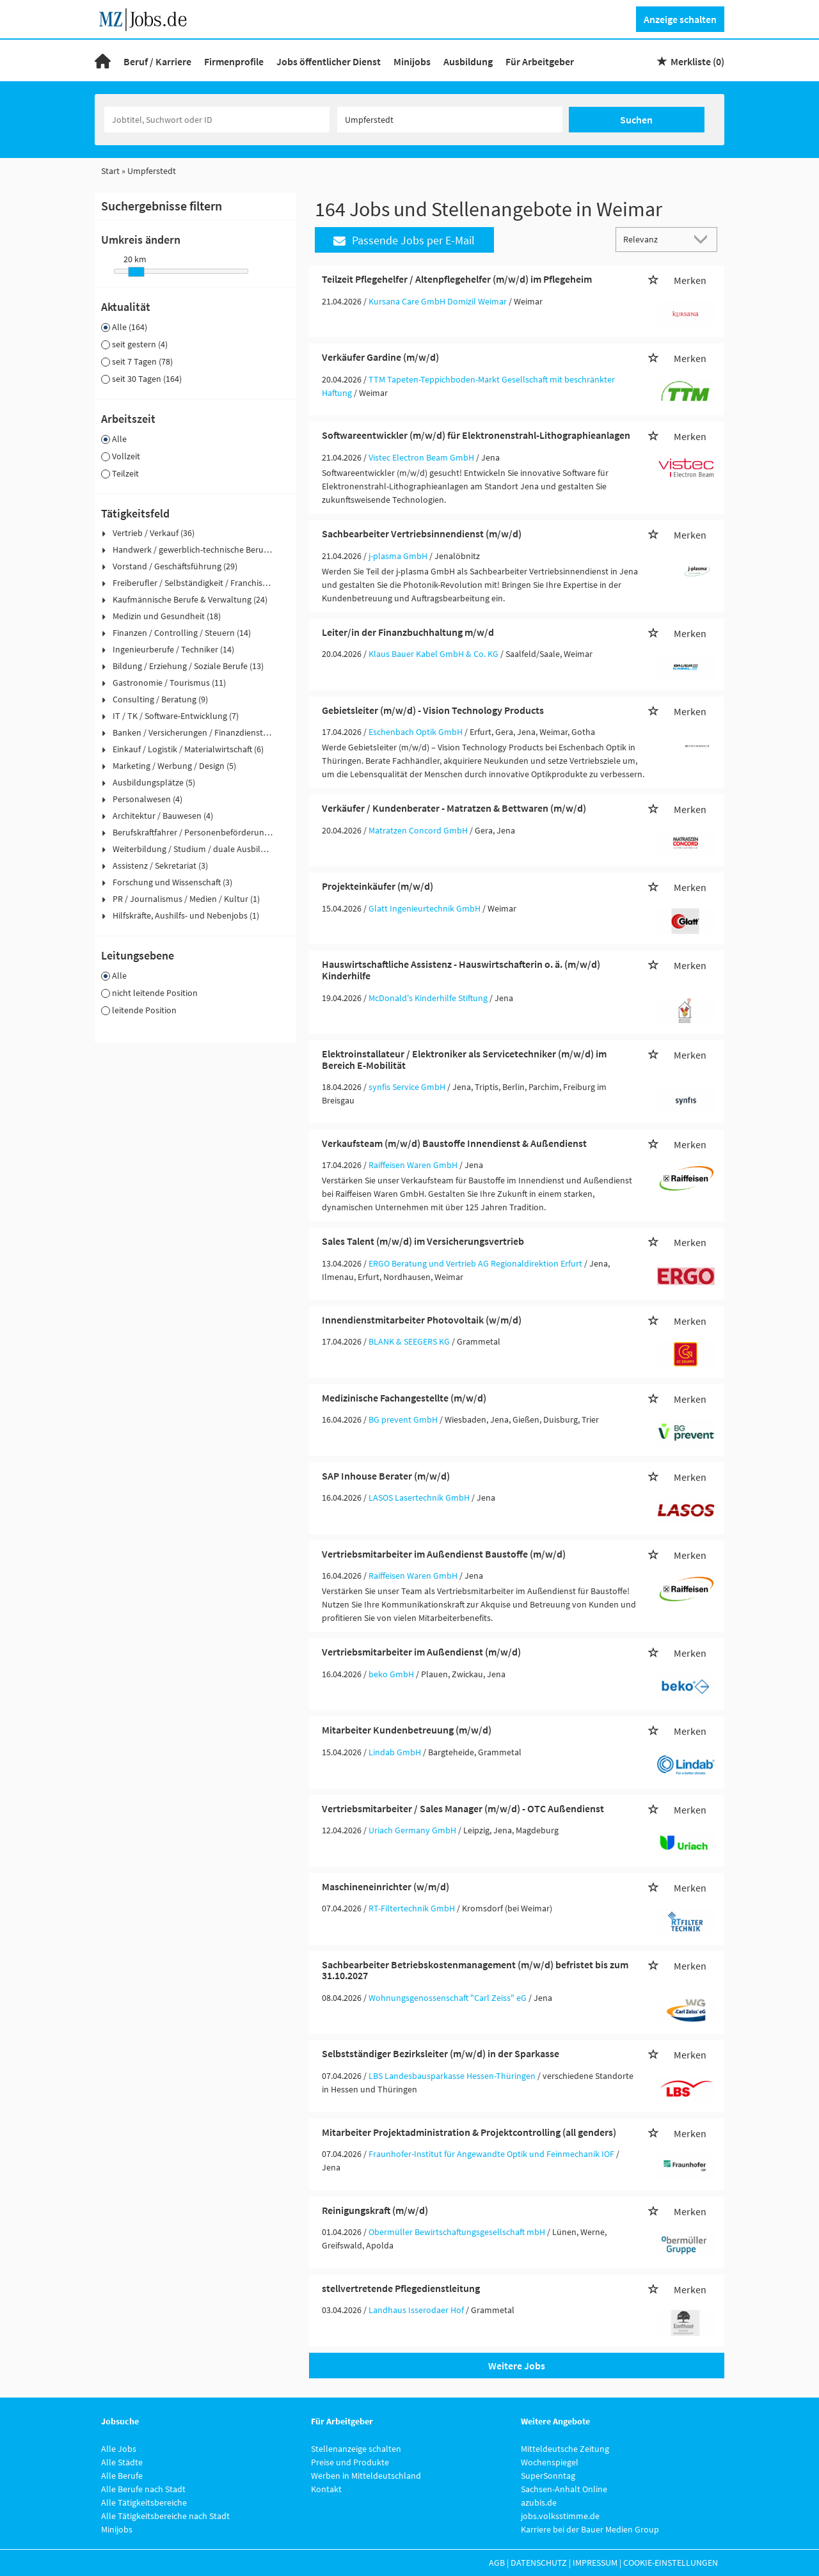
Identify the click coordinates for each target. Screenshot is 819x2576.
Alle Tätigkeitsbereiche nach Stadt (165, 2516)
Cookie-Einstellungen (670, 2562)
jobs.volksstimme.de (560, 2516)
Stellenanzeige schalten (356, 2448)
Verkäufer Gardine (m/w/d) (380, 357)
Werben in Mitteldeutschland (366, 2475)
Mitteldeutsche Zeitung (565, 2448)
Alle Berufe (122, 2475)
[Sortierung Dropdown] (704, 238)
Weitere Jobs (516, 2365)
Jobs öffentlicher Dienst (328, 61)
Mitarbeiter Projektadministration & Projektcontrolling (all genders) (469, 2132)
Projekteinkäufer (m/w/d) (377, 886)
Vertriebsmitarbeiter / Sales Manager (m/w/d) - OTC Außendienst (463, 1808)
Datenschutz (539, 2562)
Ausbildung (468, 61)
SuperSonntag (548, 2475)
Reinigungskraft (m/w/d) (375, 2210)
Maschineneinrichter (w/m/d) (385, 1886)
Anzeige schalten (680, 19)
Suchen (636, 119)
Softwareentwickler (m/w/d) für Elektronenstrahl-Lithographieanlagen (476, 435)
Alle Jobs (118, 2448)
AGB (497, 2562)
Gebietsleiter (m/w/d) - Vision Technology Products (433, 710)
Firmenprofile (234, 61)
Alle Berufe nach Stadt (143, 2489)
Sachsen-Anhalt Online (564, 2489)
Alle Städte (122, 2462)
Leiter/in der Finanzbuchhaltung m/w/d (408, 632)
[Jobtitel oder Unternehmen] (217, 119)
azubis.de (539, 2502)
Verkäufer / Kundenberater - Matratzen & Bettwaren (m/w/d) (454, 808)
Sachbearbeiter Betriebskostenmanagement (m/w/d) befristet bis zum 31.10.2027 (475, 1970)
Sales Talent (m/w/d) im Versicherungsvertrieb (423, 1241)
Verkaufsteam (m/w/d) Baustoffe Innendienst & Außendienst (454, 1143)
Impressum (595, 2562)
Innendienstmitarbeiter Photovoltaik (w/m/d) (421, 1319)
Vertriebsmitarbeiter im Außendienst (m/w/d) (421, 1651)
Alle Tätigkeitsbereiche (144, 2502)
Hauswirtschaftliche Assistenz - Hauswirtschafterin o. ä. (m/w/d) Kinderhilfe (461, 970)
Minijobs (412, 61)
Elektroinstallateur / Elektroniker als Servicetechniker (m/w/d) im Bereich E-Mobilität (464, 1059)
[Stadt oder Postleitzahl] (449, 119)
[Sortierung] (654, 238)
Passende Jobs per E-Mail (404, 240)
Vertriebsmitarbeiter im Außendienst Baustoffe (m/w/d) (444, 1553)
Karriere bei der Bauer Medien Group (590, 2529)
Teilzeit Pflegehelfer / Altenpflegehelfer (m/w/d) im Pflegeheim (457, 279)
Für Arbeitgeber (539, 61)
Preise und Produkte (350, 2462)
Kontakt (326, 2489)
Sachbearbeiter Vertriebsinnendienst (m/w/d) (421, 533)
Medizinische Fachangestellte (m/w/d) (404, 1397)
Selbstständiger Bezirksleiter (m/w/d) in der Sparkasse (440, 2053)
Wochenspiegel (549, 2462)
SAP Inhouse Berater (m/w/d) (386, 1475)
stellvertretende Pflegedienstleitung (401, 2288)
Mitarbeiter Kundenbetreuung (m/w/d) (406, 1729)
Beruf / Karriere (157, 61)
